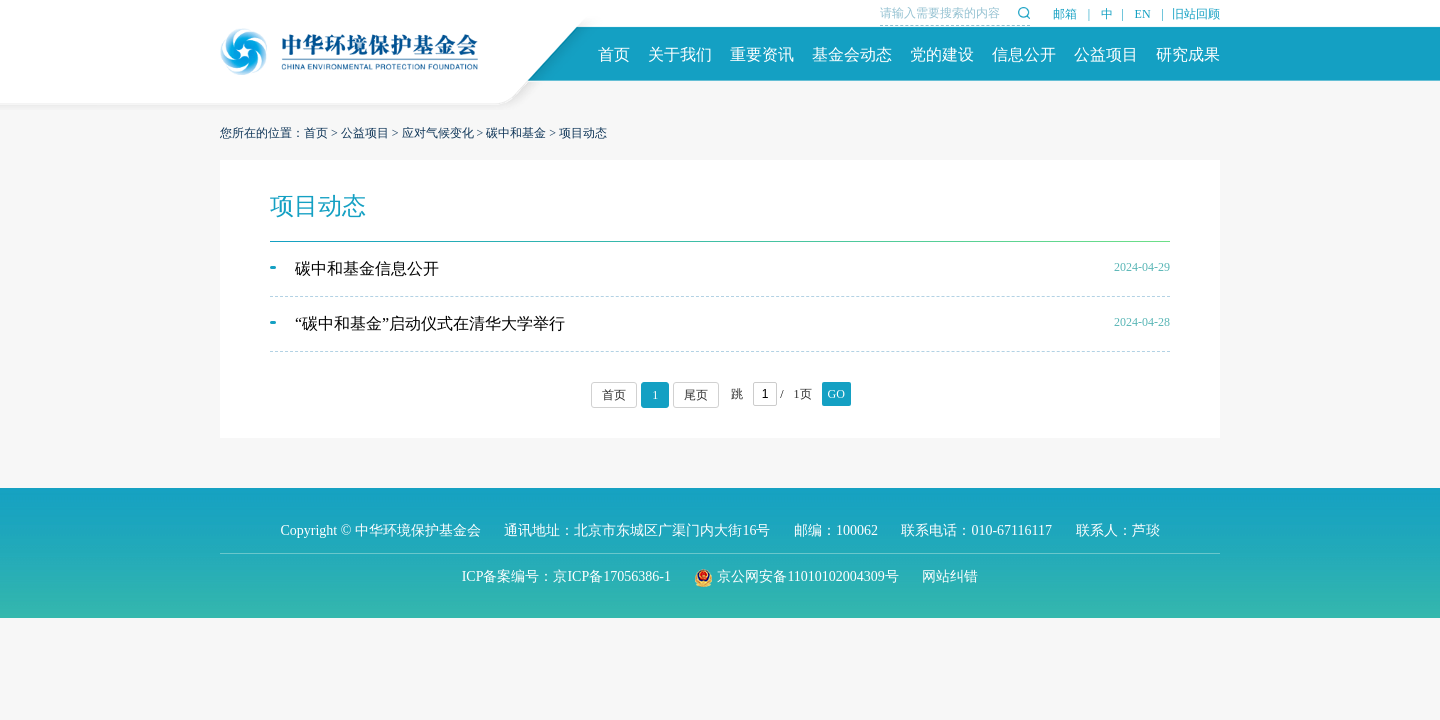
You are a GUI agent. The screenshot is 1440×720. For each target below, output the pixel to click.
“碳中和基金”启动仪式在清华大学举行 (430, 323)
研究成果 (1188, 54)
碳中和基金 (516, 133)
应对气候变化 (438, 133)
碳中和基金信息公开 (367, 268)
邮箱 (1065, 14)
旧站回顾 (1196, 14)
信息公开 (1024, 54)
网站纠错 (950, 576)
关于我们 (680, 54)
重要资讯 (762, 54)
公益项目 (1106, 54)
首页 (614, 54)
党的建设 (942, 54)
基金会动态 (852, 54)
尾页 (696, 395)
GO (836, 394)
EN (1143, 14)
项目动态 (583, 133)
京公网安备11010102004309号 (796, 576)
